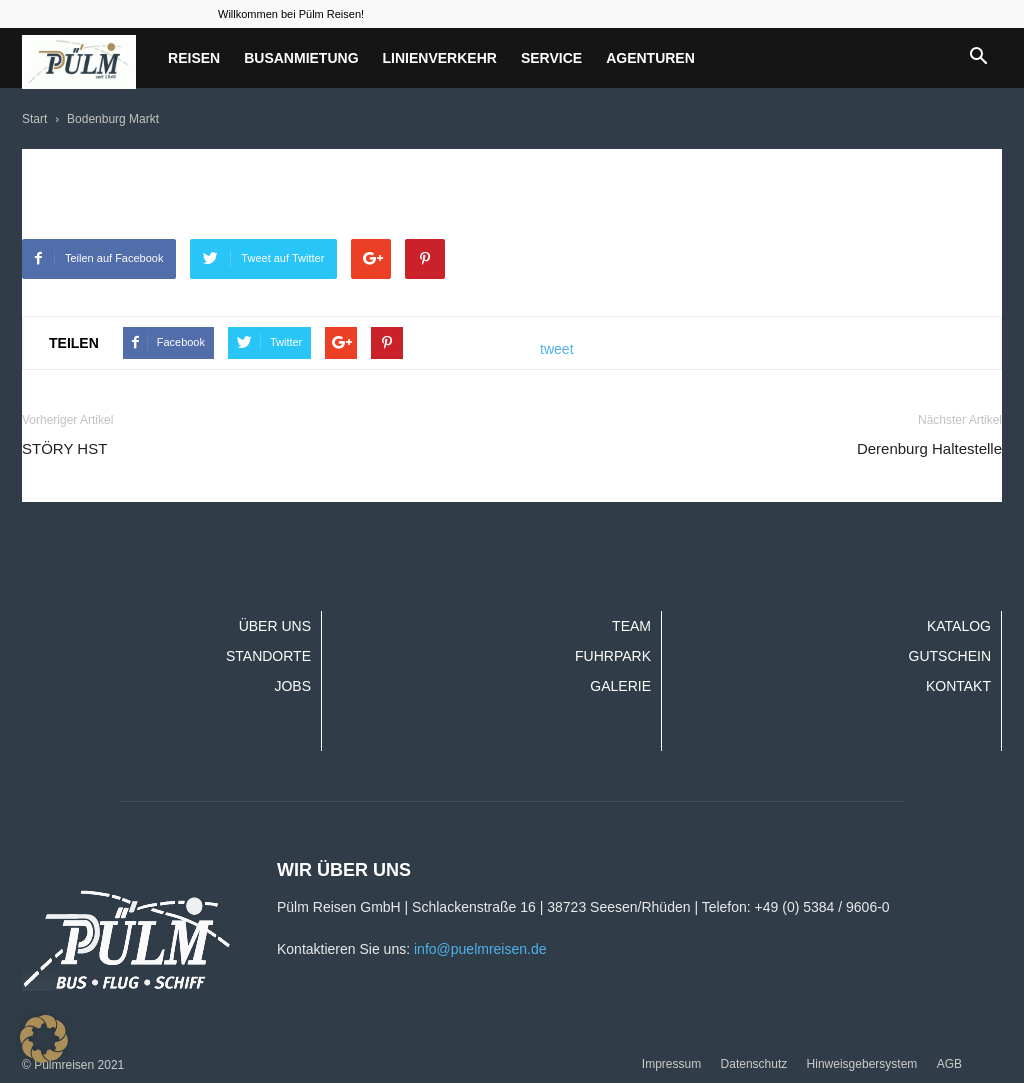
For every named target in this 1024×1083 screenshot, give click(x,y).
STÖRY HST (64, 448)
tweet (556, 349)
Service (551, 58)
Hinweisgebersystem (862, 1064)
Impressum (671, 1064)
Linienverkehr (440, 58)
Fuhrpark (613, 656)
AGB (949, 1064)
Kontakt (958, 686)
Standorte (268, 656)
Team (631, 626)
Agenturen (650, 58)
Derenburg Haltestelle (929, 448)
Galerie (620, 686)
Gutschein (950, 656)
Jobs (292, 686)
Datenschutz (754, 1064)
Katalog (959, 626)
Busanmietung (301, 58)
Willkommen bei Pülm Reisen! (291, 14)
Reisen (194, 58)
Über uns (275, 626)
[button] (978, 58)
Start (34, 119)
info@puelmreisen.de (480, 949)
